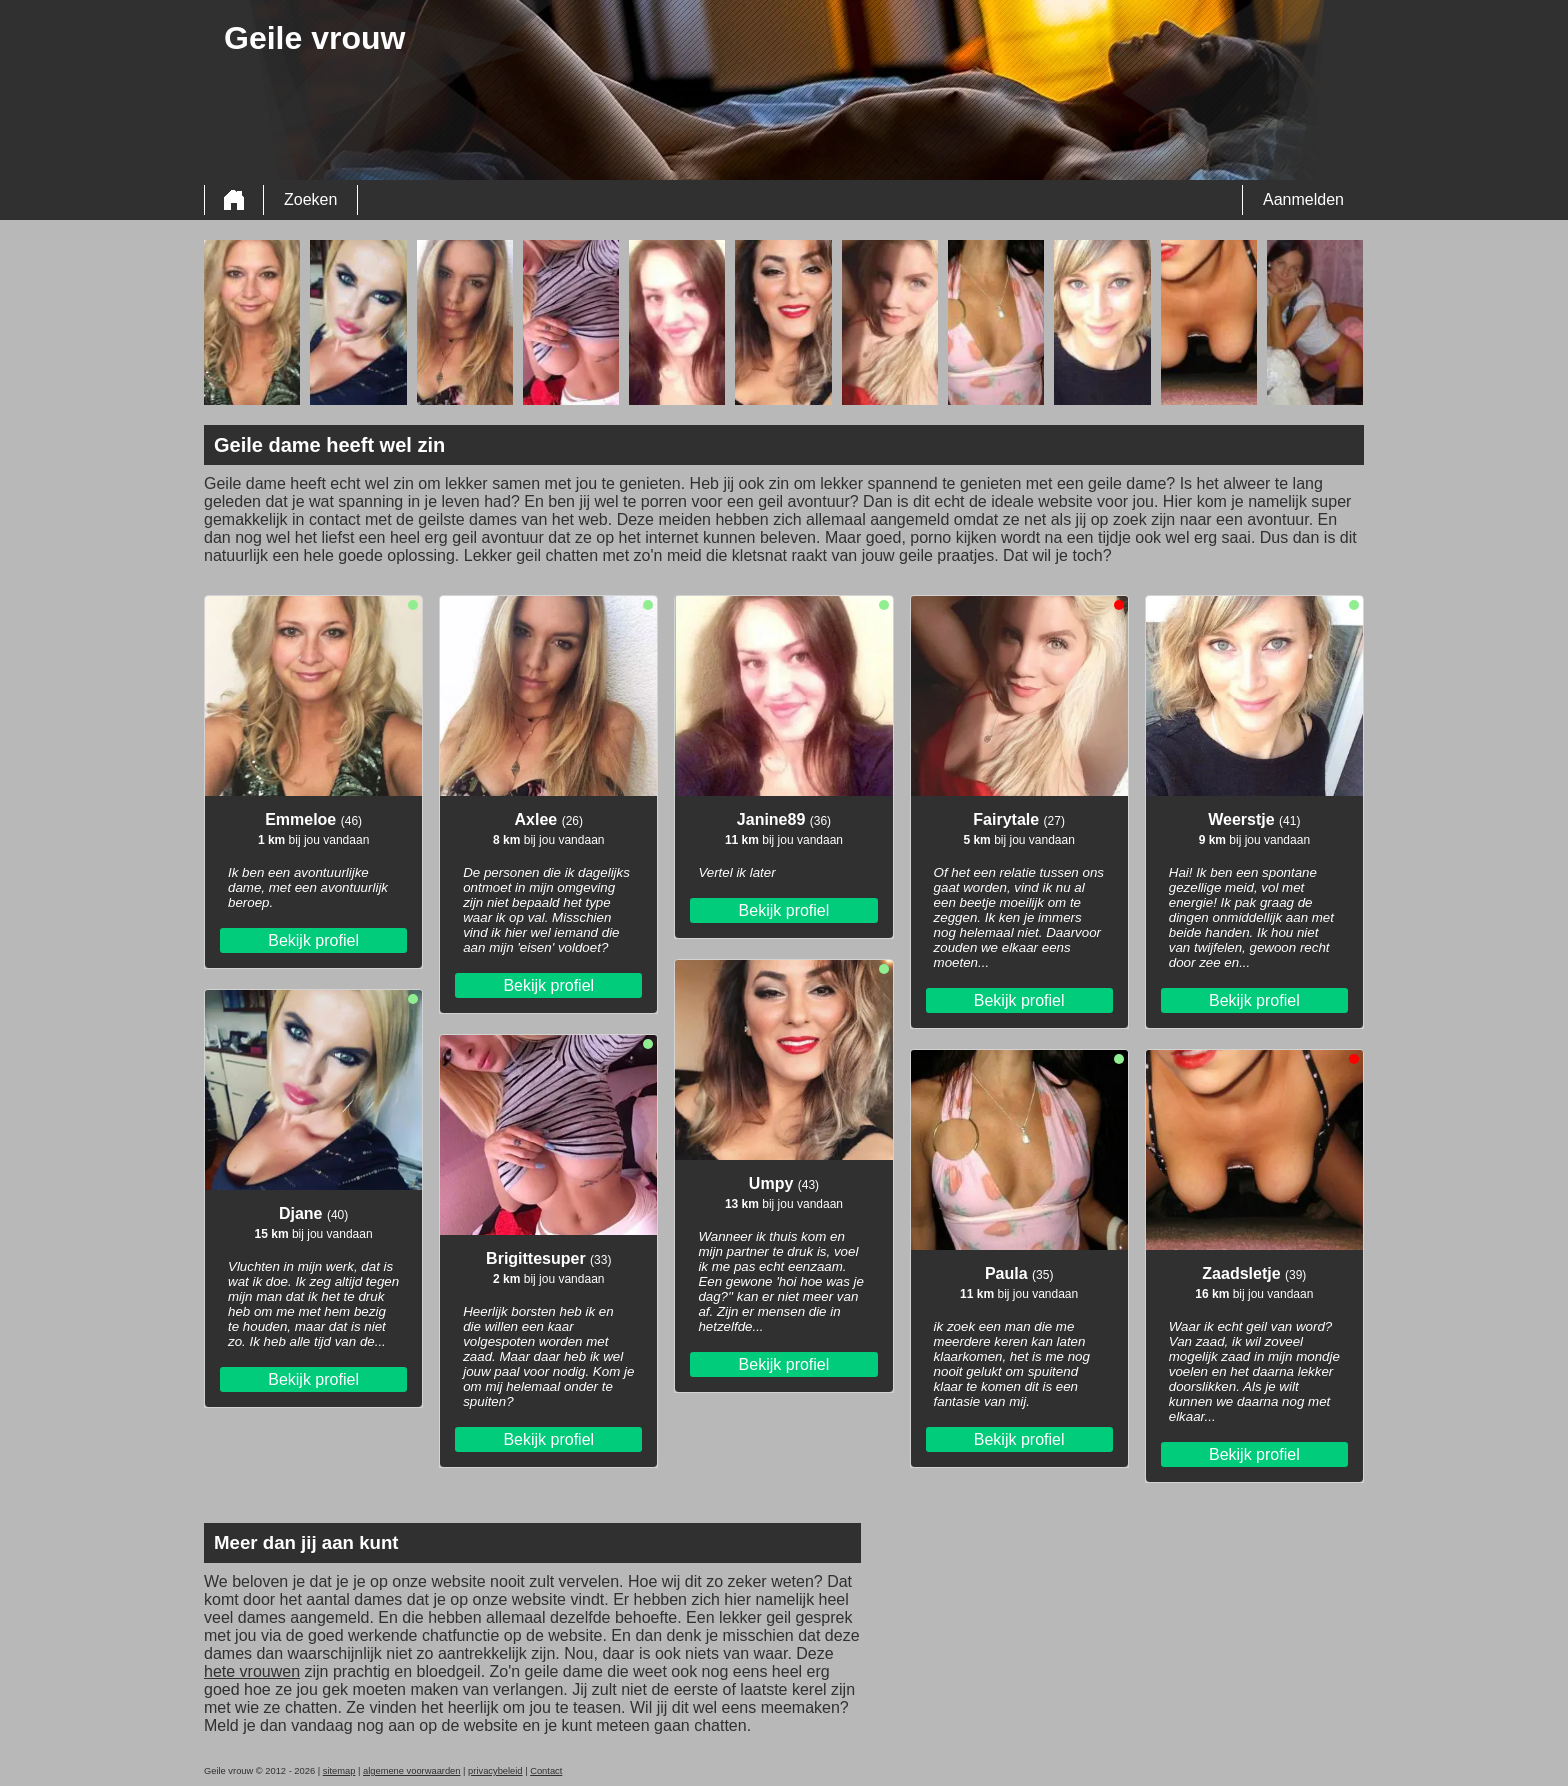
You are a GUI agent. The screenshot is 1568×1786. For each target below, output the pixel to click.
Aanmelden (1303, 199)
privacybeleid (495, 1771)
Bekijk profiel (313, 940)
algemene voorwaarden (412, 1771)
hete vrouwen (252, 1671)
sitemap (339, 1771)
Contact (546, 1771)
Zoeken (310, 199)
